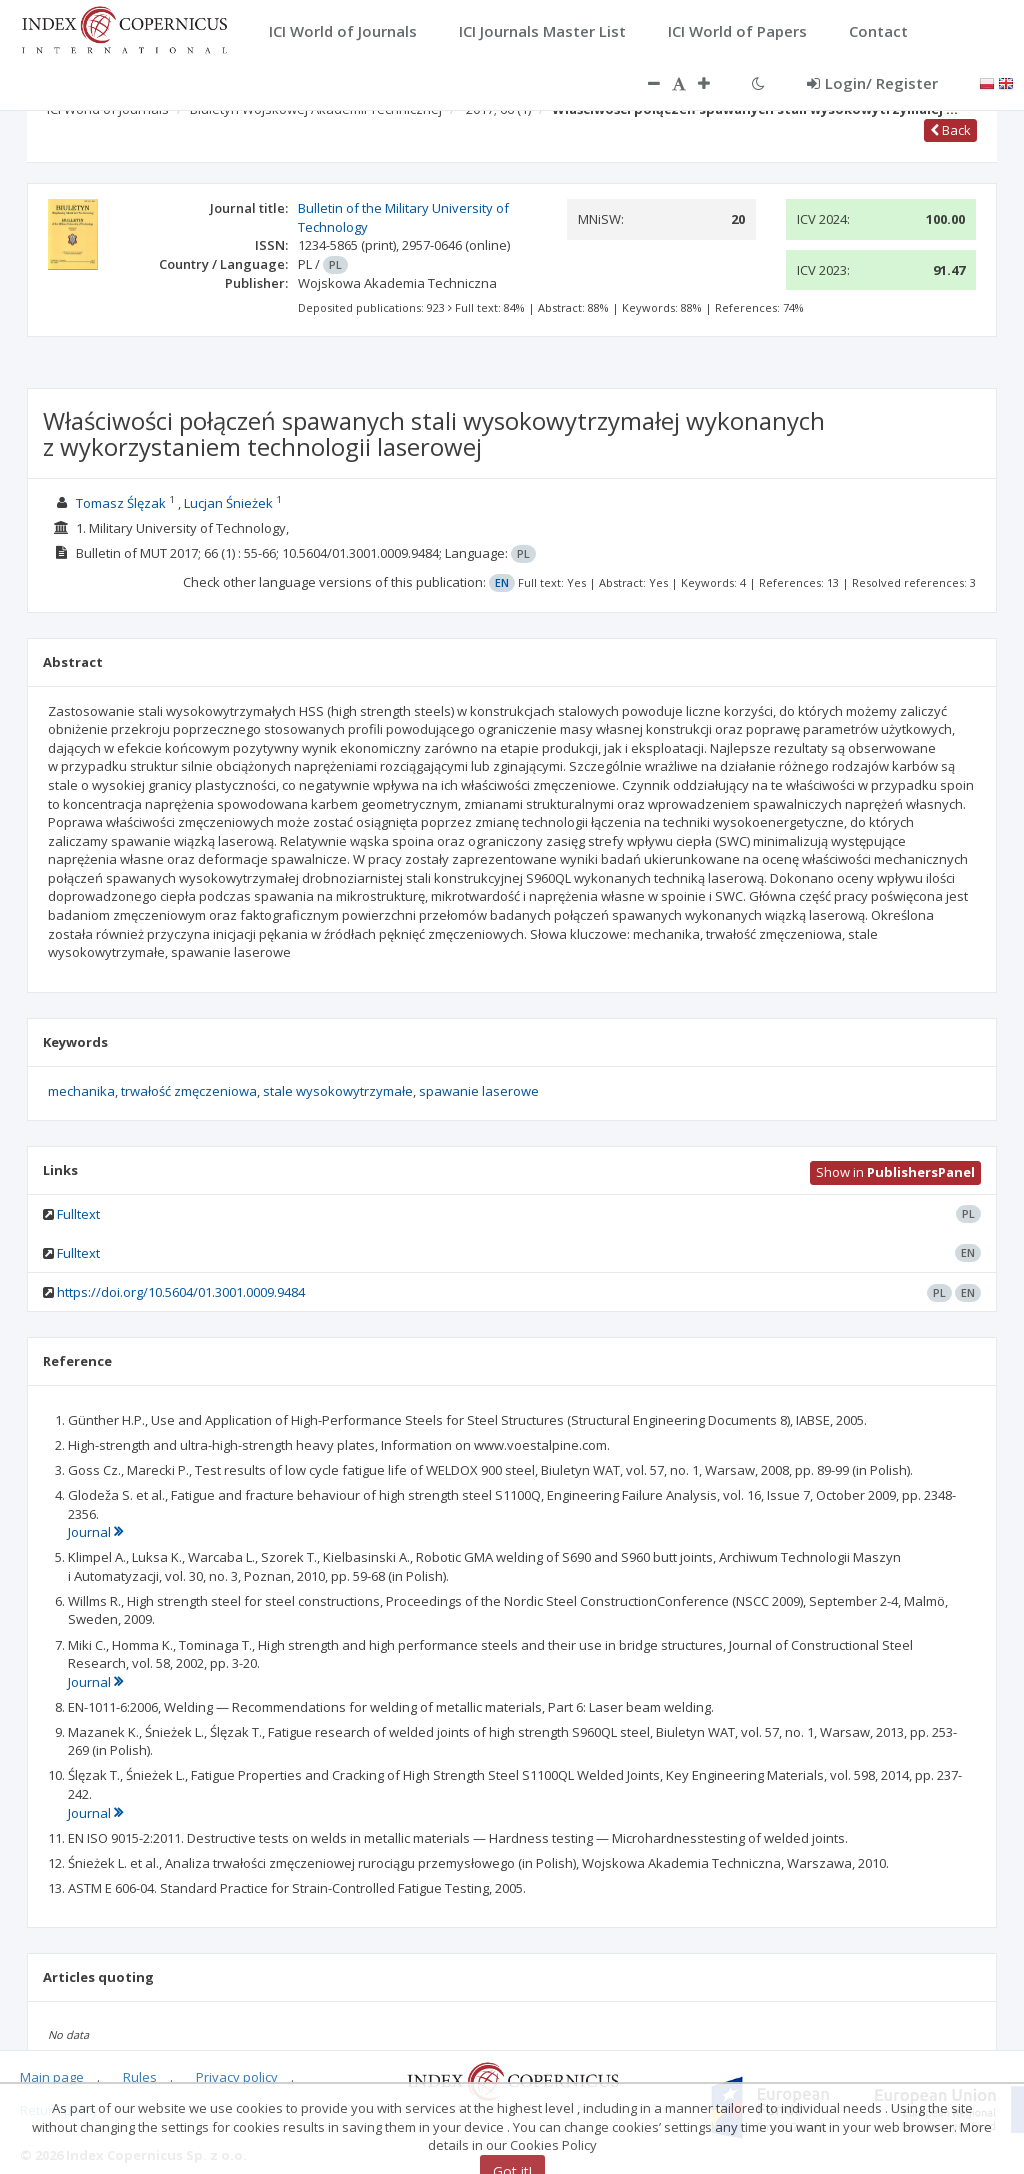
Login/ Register (872, 83)
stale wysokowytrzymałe (338, 1091)
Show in (895, 1172)
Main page (52, 2077)
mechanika (81, 1091)
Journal (95, 1532)
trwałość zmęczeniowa (189, 1091)
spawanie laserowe (479, 1091)
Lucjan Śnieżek (228, 503)
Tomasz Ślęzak (121, 503)
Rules (140, 2077)
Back (950, 130)
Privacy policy (237, 2077)
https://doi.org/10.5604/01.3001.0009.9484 (181, 1292)
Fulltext (78, 1214)
